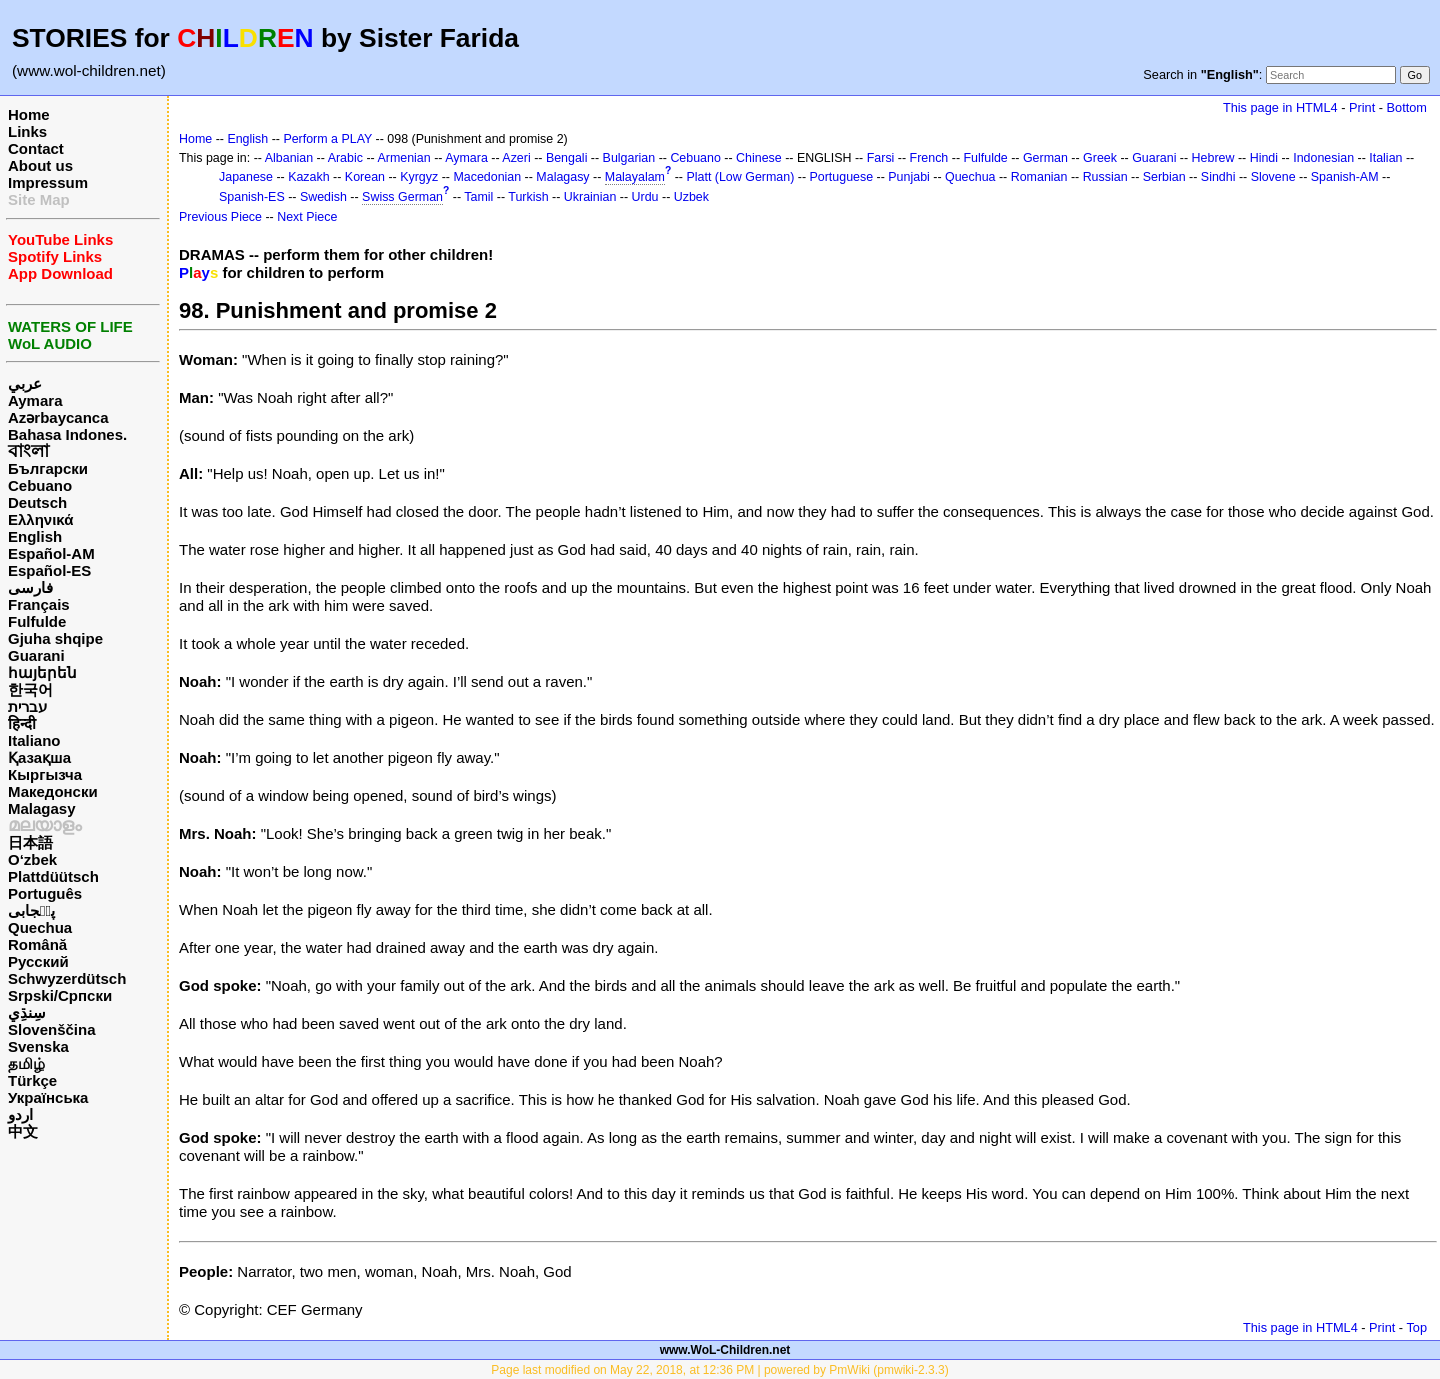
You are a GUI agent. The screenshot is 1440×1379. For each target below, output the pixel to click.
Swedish (323, 197)
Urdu (645, 197)
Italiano (34, 740)
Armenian (403, 158)
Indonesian (1323, 158)
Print (1362, 107)
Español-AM (51, 553)
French (929, 158)
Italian (1385, 158)
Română (37, 944)
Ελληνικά (40, 519)
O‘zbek (32, 859)
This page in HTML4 (1280, 107)
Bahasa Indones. (67, 434)
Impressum (48, 182)
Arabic (345, 158)
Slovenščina (52, 1029)
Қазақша (39, 757)
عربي (25, 383)
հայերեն (42, 672)
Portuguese (842, 177)
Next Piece (307, 217)
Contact (36, 148)
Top (1416, 1327)
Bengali (567, 158)
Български (48, 468)
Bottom (1407, 107)
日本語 (30, 842)
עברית (27, 706)
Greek (1100, 158)
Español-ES (49, 570)
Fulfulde (37, 621)
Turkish (528, 197)
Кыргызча (45, 774)
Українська (48, 1097)
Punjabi (909, 177)
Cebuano (40, 485)
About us (40, 165)
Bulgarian (629, 158)
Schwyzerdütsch (67, 978)
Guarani (36, 655)
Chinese (759, 158)
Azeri (516, 158)
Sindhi (1218, 177)
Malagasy (42, 808)
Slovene (1273, 177)
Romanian (1039, 177)
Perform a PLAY (327, 139)
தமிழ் (26, 1063)
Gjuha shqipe (55, 638)
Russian (1105, 177)
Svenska (38, 1046)
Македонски (53, 791)
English (35, 536)
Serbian (1164, 177)
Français (39, 604)
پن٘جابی (31, 910)
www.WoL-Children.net (725, 1350)
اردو (20, 1114)
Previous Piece (220, 217)
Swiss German (402, 197)
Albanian (289, 158)
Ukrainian (590, 197)
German (1045, 158)
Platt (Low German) (740, 177)
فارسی (30, 587)
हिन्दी (22, 723)
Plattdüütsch (53, 876)
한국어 (30, 689)
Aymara (35, 400)
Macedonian (487, 177)
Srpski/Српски (60, 995)
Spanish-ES (252, 197)
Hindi (1264, 158)
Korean (365, 177)
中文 (23, 1131)
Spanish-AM (1345, 177)
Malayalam (635, 177)
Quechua (40, 927)
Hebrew (1213, 158)
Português (45, 893)
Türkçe (32, 1080)
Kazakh (309, 177)
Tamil (478, 197)
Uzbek (691, 197)
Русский (38, 961)
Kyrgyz (419, 177)
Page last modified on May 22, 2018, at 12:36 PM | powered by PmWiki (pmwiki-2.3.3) (719, 1370)
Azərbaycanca (58, 417)
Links (27, 131)
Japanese (246, 177)
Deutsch (37, 502)
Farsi (881, 158)
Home (29, 114)
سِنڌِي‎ (27, 1012)
